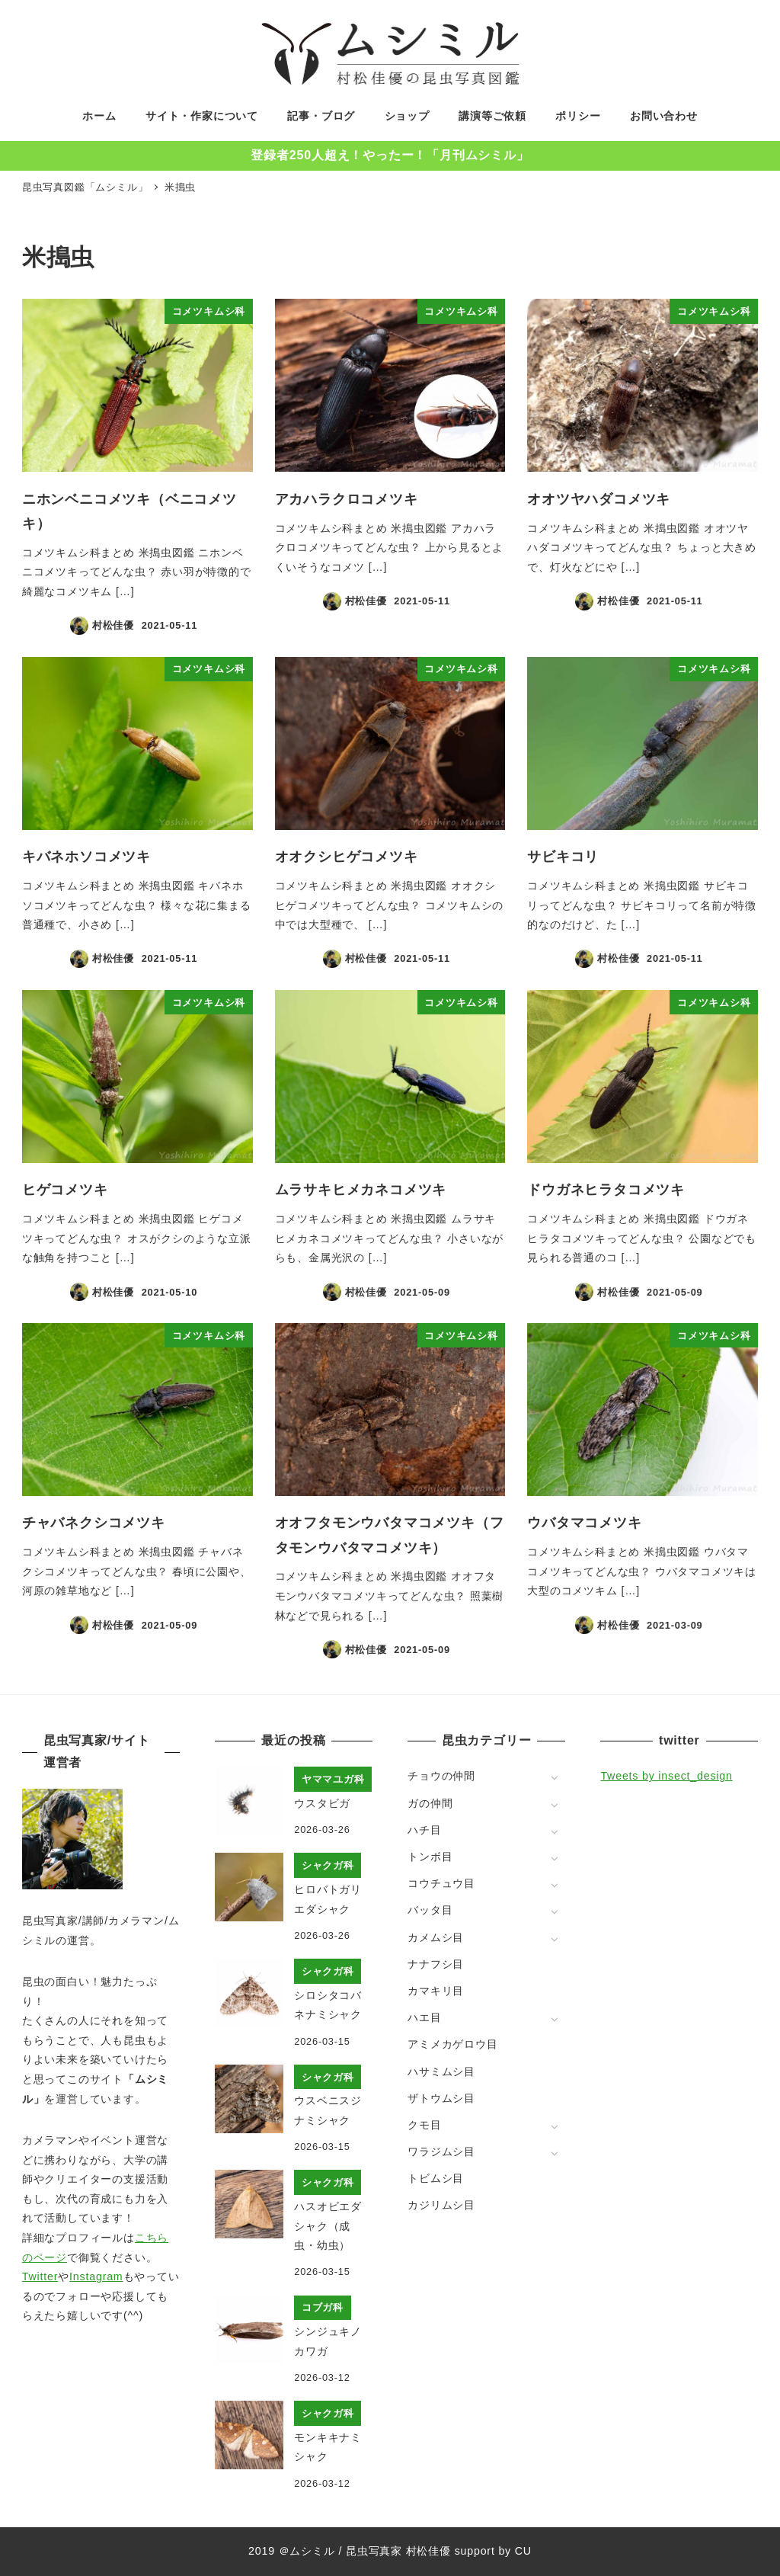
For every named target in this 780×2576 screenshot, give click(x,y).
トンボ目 (430, 1856)
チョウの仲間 (441, 1776)
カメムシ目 (436, 1937)
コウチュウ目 (441, 1883)
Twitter (40, 2276)
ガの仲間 (430, 1803)
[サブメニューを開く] (554, 1777)
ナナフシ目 (436, 1964)
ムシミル (311, 2551)
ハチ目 (424, 1830)
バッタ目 (430, 1910)
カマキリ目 (436, 1991)
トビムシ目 (436, 2178)
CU (523, 2551)
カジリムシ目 (441, 2205)
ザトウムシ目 (441, 2098)
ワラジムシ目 (441, 2151)
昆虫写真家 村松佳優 (398, 2551)
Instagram (96, 2276)
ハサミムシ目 (441, 2071)
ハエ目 (424, 2017)
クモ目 (424, 2125)
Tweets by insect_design (666, 1776)
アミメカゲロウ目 (452, 2044)
